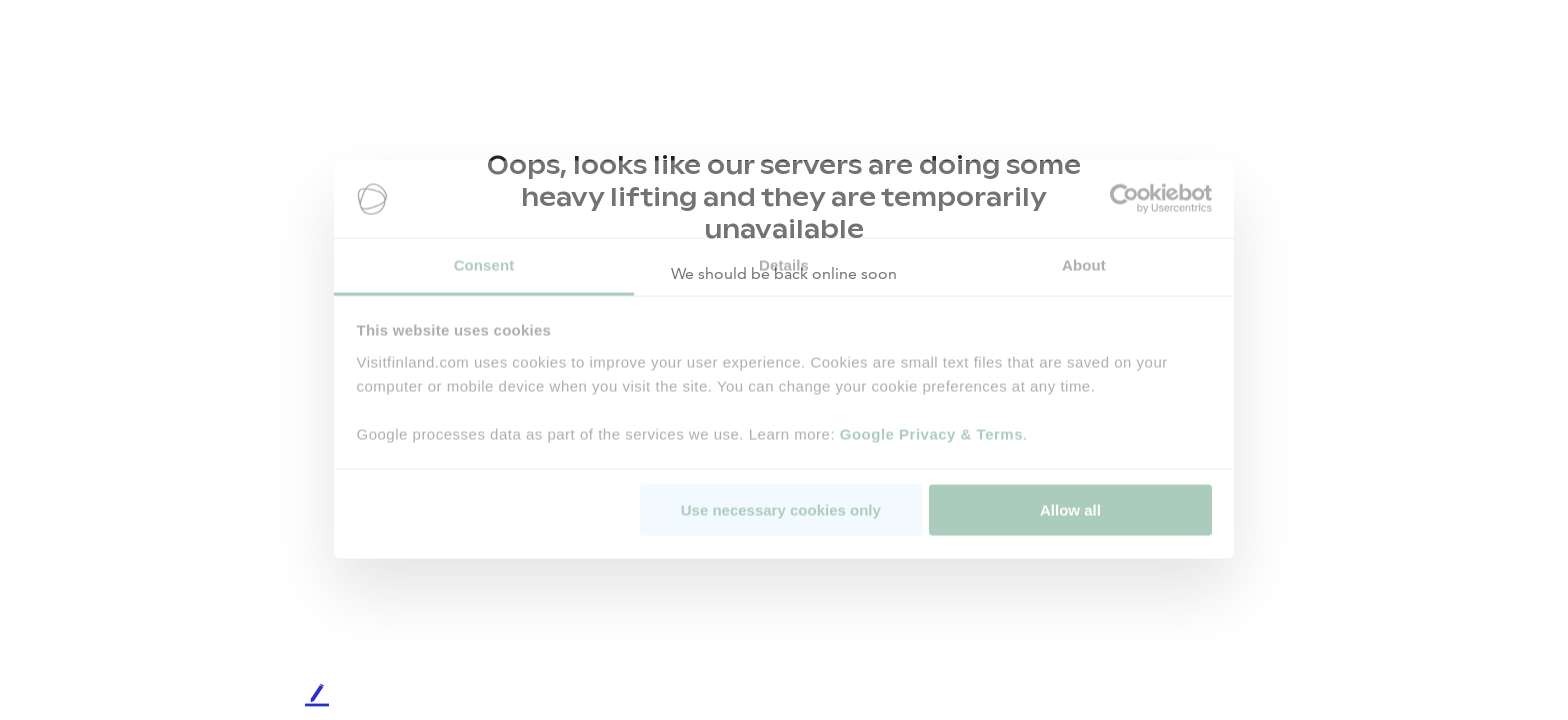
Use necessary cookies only (781, 510)
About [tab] (1084, 264)
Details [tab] (784, 264)
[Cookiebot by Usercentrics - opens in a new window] (1124, 199)
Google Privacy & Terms (931, 433)
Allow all (1070, 510)
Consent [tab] (484, 264)
